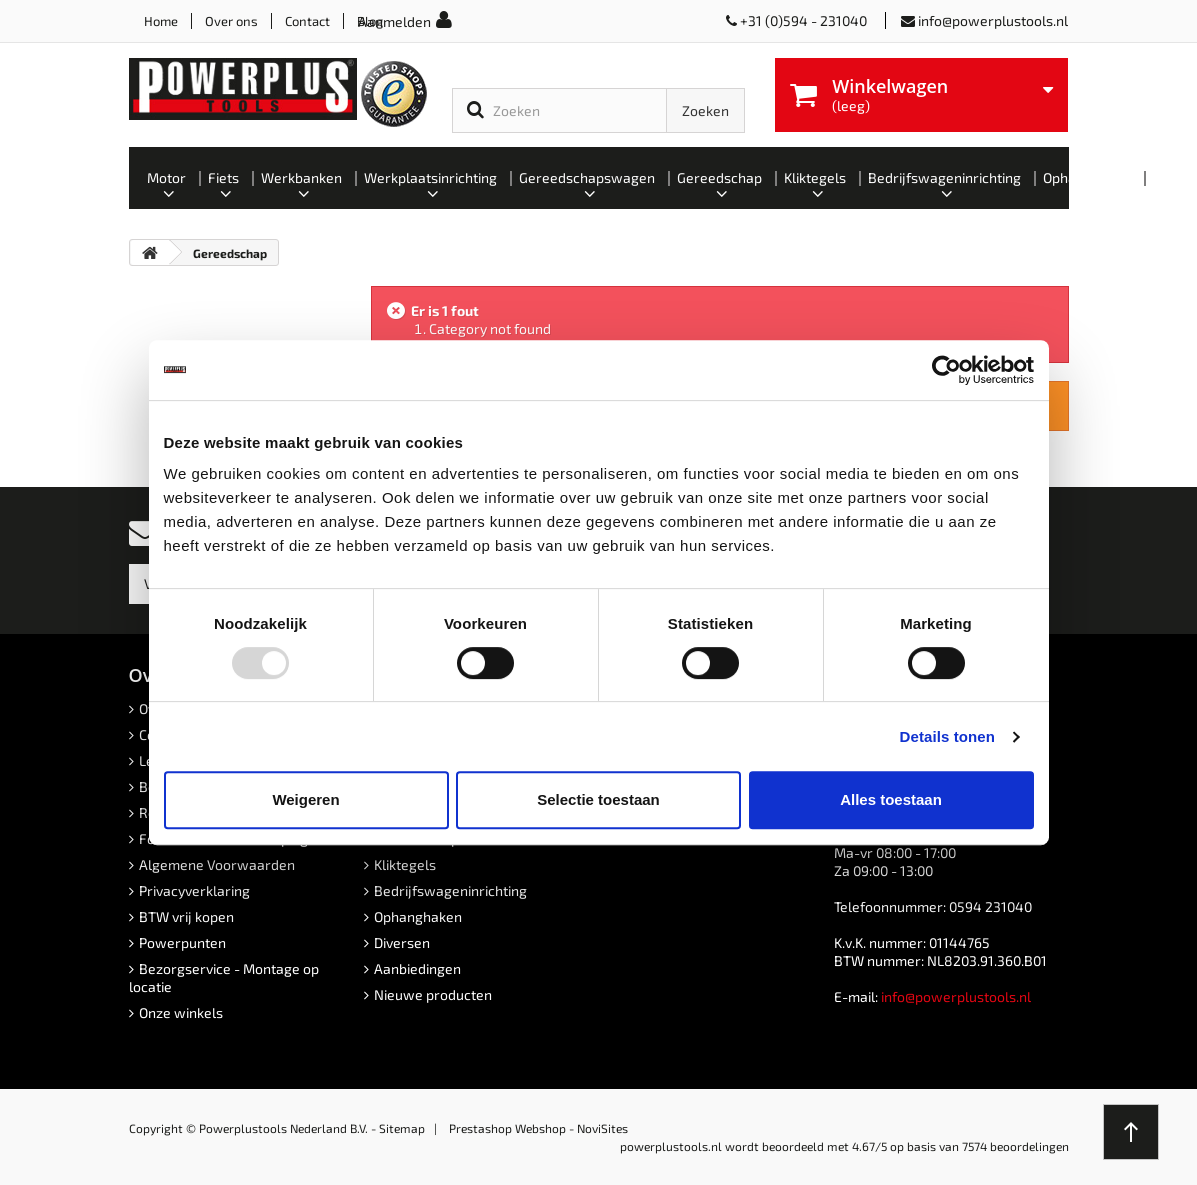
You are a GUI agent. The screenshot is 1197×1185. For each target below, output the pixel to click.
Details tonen (947, 736)
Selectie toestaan (598, 799)
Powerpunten (182, 942)
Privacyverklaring (194, 890)
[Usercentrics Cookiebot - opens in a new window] (946, 370)
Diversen (402, 942)
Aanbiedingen (417, 968)
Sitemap (402, 1128)
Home (161, 21)
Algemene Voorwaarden (217, 864)
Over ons (231, 21)
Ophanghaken (418, 916)
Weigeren (305, 799)
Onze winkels (181, 1012)
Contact (307, 21)
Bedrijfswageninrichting (450, 890)
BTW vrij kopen (186, 916)
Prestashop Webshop (507, 1128)
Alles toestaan (891, 799)
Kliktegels (405, 864)
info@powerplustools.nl (993, 20)
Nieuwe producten (433, 994)
